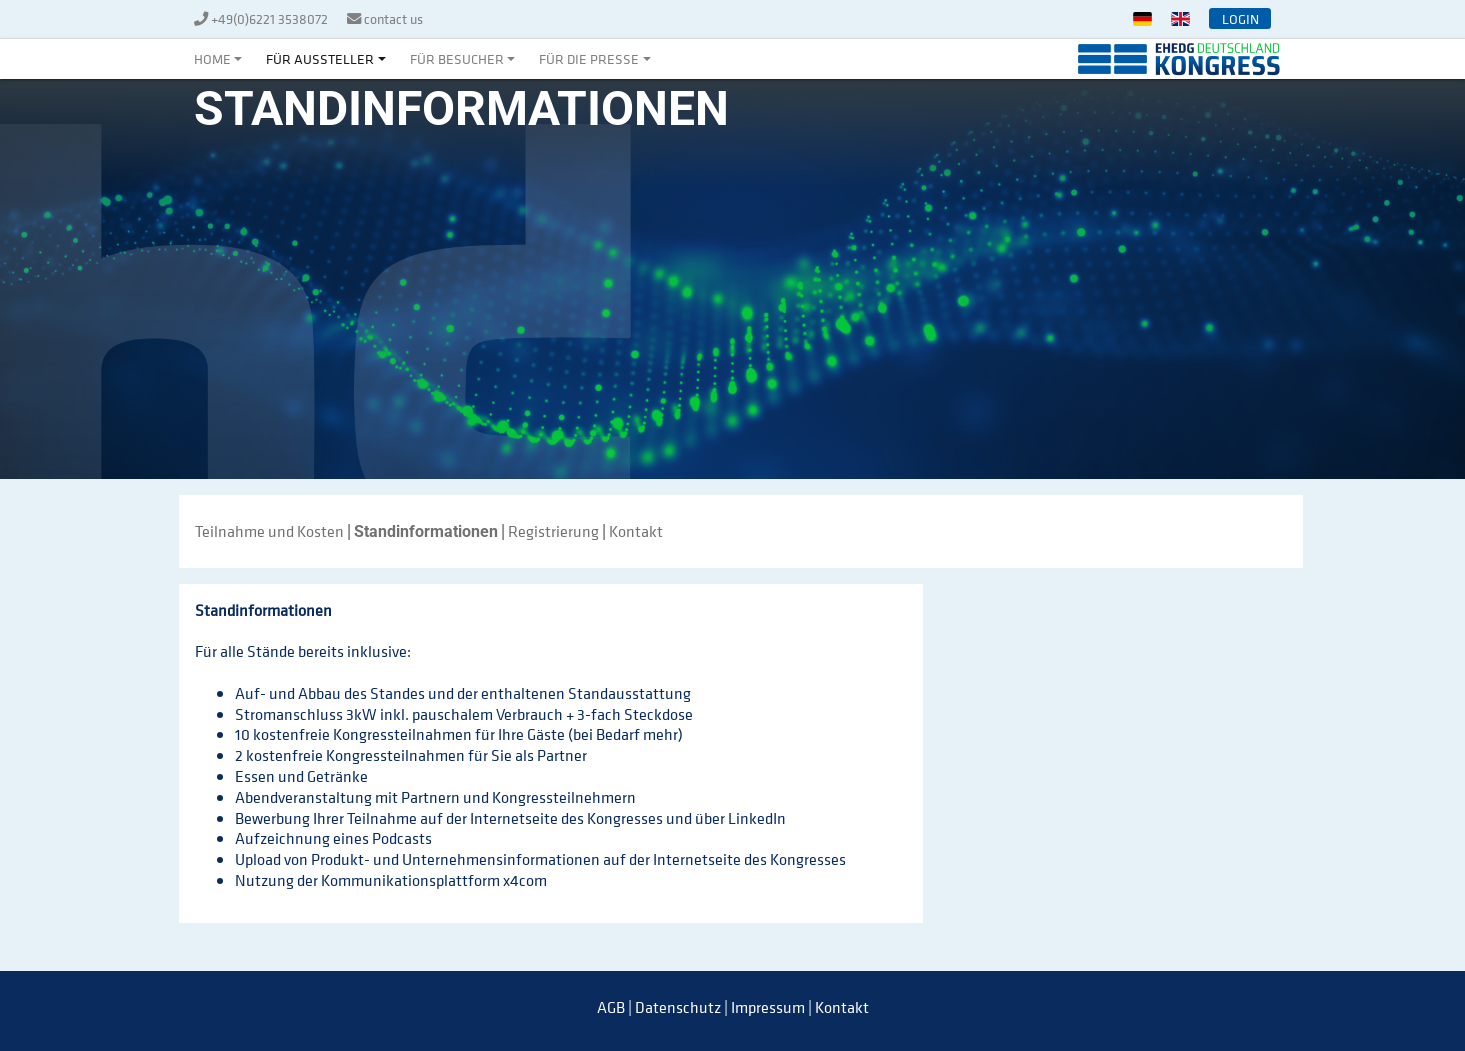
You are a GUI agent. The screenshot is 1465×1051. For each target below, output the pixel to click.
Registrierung (553, 531)
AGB (611, 1007)
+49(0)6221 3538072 (271, 18)
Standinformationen (426, 531)
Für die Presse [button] (589, 58)
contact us (393, 18)
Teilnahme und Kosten (269, 531)
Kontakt (636, 531)
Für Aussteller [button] (320, 58)
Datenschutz (678, 1007)
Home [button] (212, 58)
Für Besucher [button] (457, 58)
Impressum (768, 1007)
